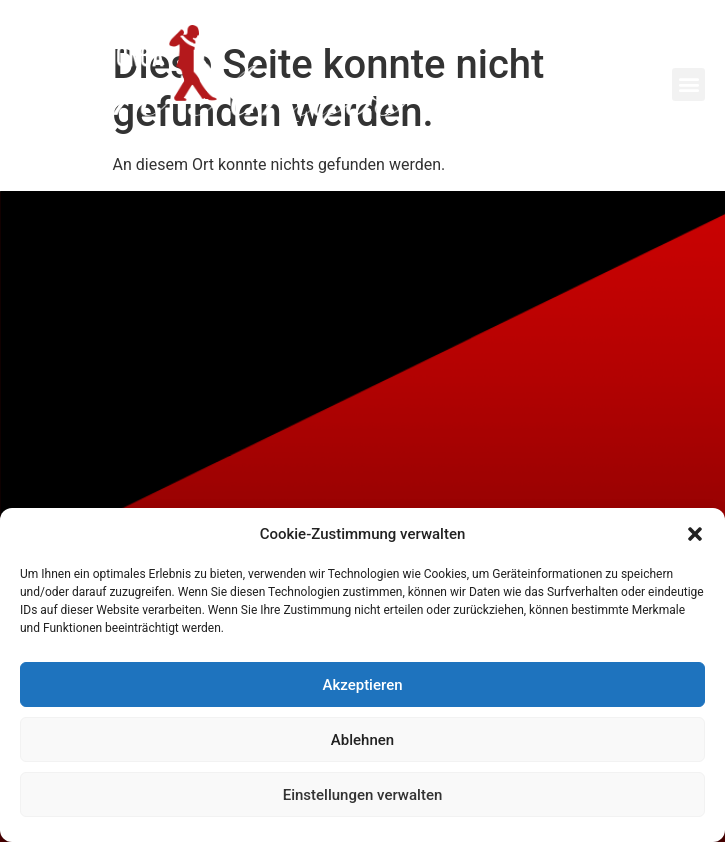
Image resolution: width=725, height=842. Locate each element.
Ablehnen (362, 740)
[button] (695, 534)
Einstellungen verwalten (363, 795)
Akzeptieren (362, 685)
